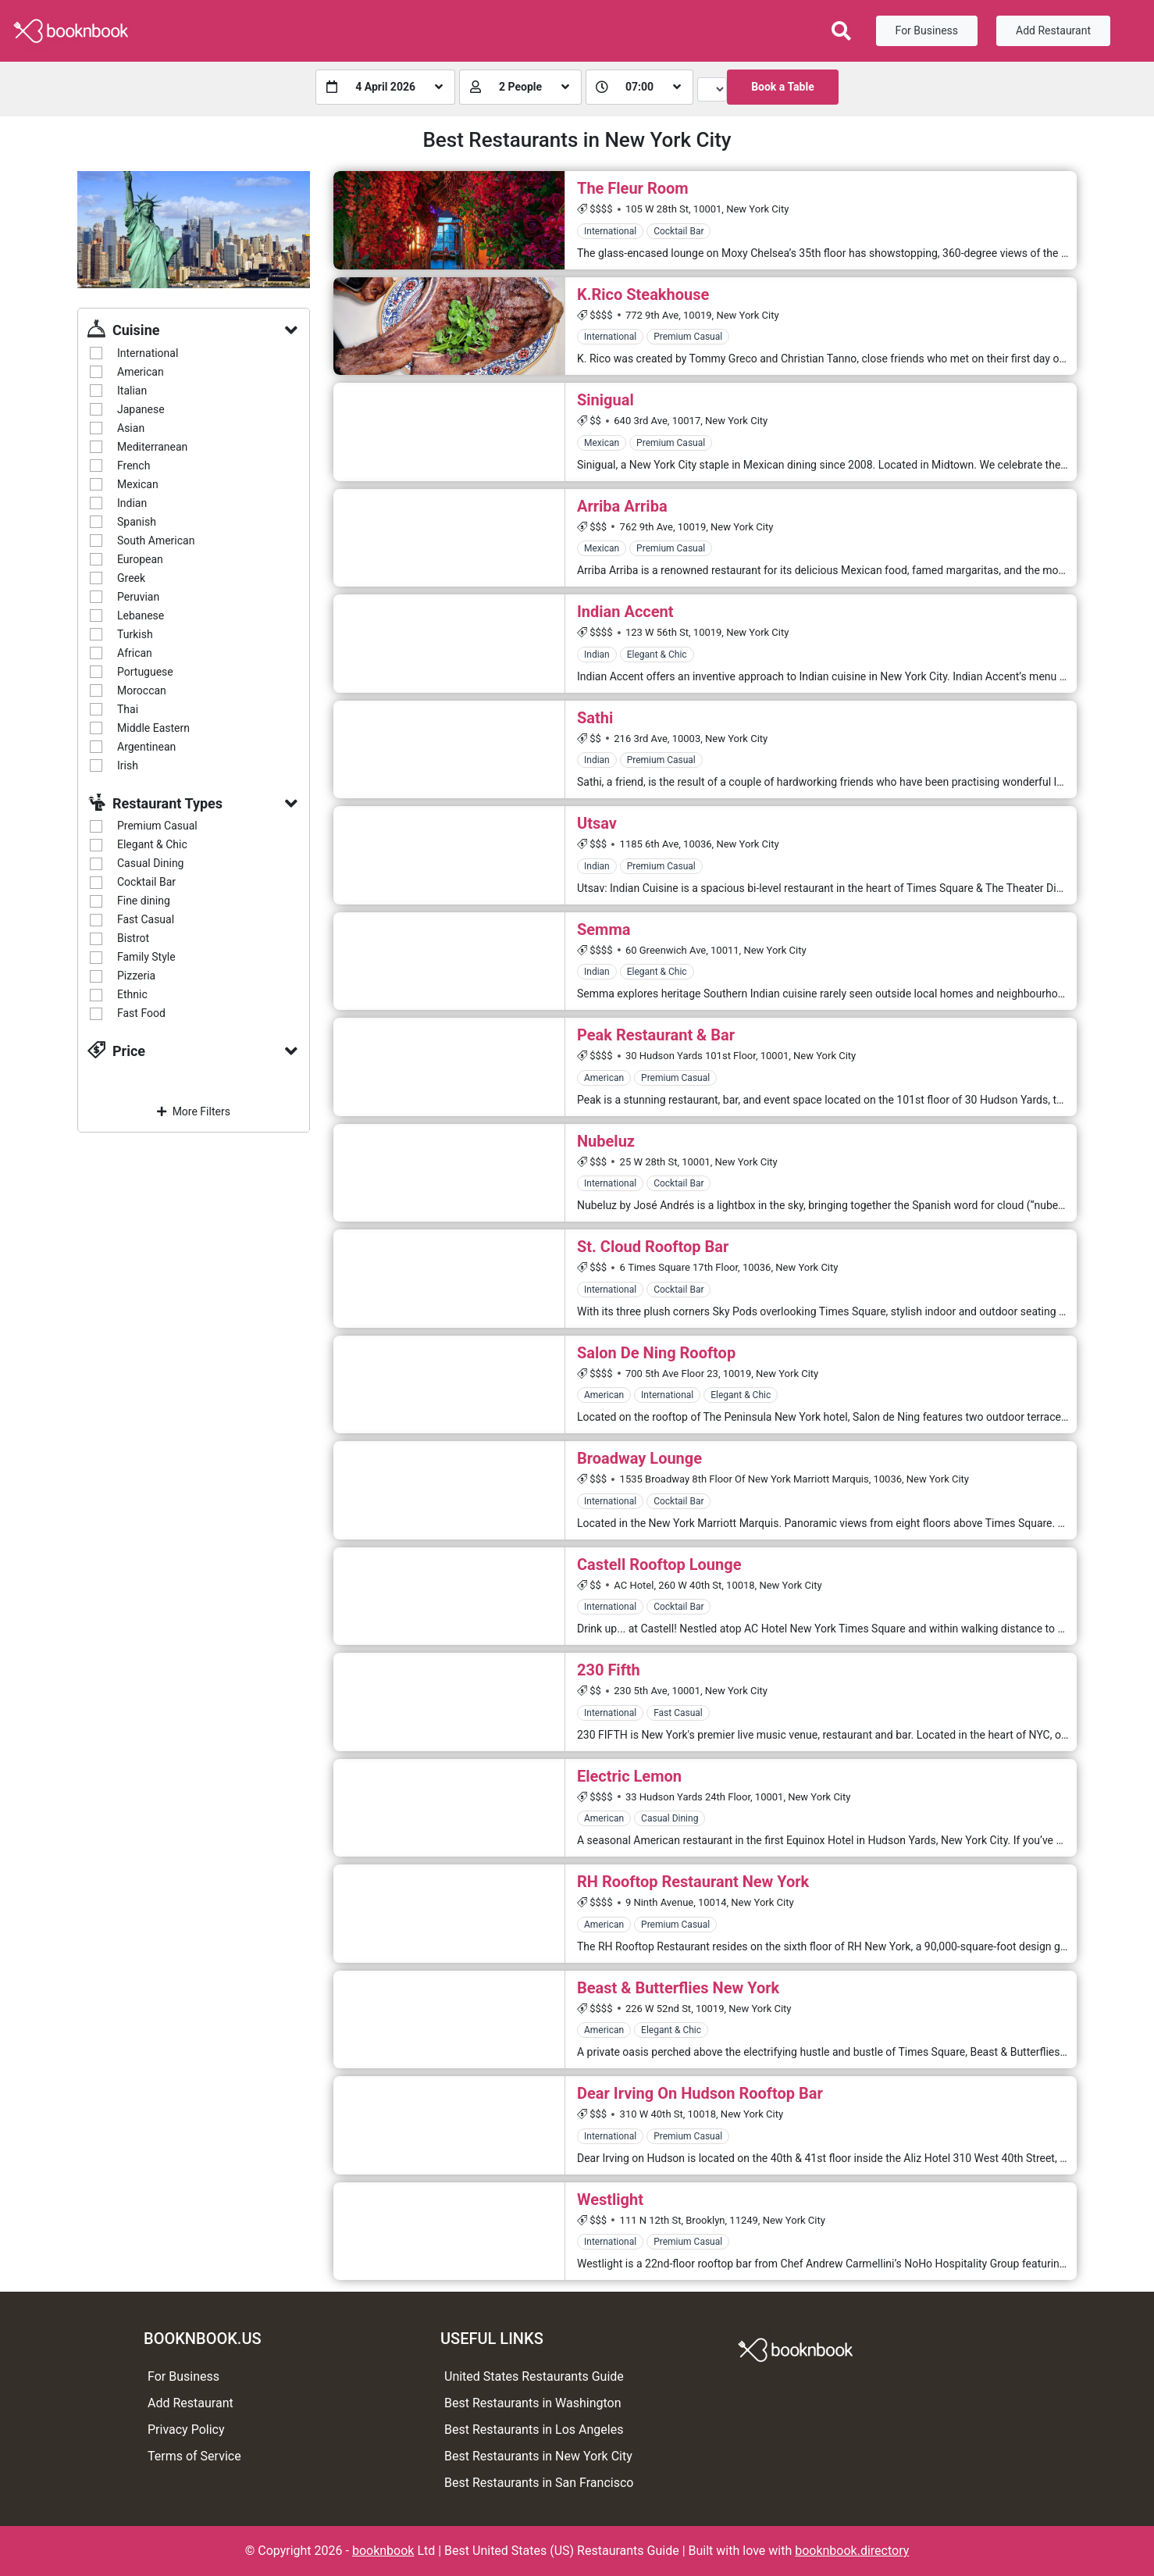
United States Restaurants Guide (534, 2376)
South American (155, 540)
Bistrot (133, 938)
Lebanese (140, 615)
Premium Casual (157, 825)
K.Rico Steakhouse (643, 294)
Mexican (137, 484)
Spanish (136, 522)
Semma (603, 929)
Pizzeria (136, 975)
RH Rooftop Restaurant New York (693, 1881)
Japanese (141, 409)
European (140, 559)
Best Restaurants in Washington (533, 2403)
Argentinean (146, 746)
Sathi (595, 717)
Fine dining (143, 900)
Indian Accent (625, 611)
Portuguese (145, 671)
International (147, 353)
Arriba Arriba (622, 506)
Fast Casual (145, 919)
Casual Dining (150, 863)
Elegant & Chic (152, 844)
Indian (132, 503)
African (134, 653)
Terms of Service (194, 2456)
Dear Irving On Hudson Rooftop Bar (700, 2093)
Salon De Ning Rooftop (656, 1352)
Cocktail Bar (146, 882)
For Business (927, 30)
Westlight (610, 2199)
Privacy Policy (186, 2429)
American (140, 372)
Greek (131, 578)
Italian (132, 390)
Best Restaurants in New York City (538, 2456)
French (133, 465)
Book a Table (782, 86)
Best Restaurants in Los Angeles (533, 2429)
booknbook (383, 2550)
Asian (130, 428)
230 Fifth (608, 1670)
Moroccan (141, 690)
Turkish (135, 634)
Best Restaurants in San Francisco (538, 2482)
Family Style (146, 957)
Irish (127, 765)
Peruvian (138, 596)
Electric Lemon (629, 1776)
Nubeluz (606, 1141)
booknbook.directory (852, 2550)
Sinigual (605, 400)
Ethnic (132, 994)
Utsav (597, 823)
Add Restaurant (1053, 30)
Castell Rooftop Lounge (659, 1564)
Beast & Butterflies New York (678, 1987)
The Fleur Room (633, 188)
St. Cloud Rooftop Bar (652, 1246)
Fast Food (141, 1013)
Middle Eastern (153, 728)
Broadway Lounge (639, 1458)
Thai (127, 709)
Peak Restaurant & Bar (656, 1035)
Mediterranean (152, 447)
